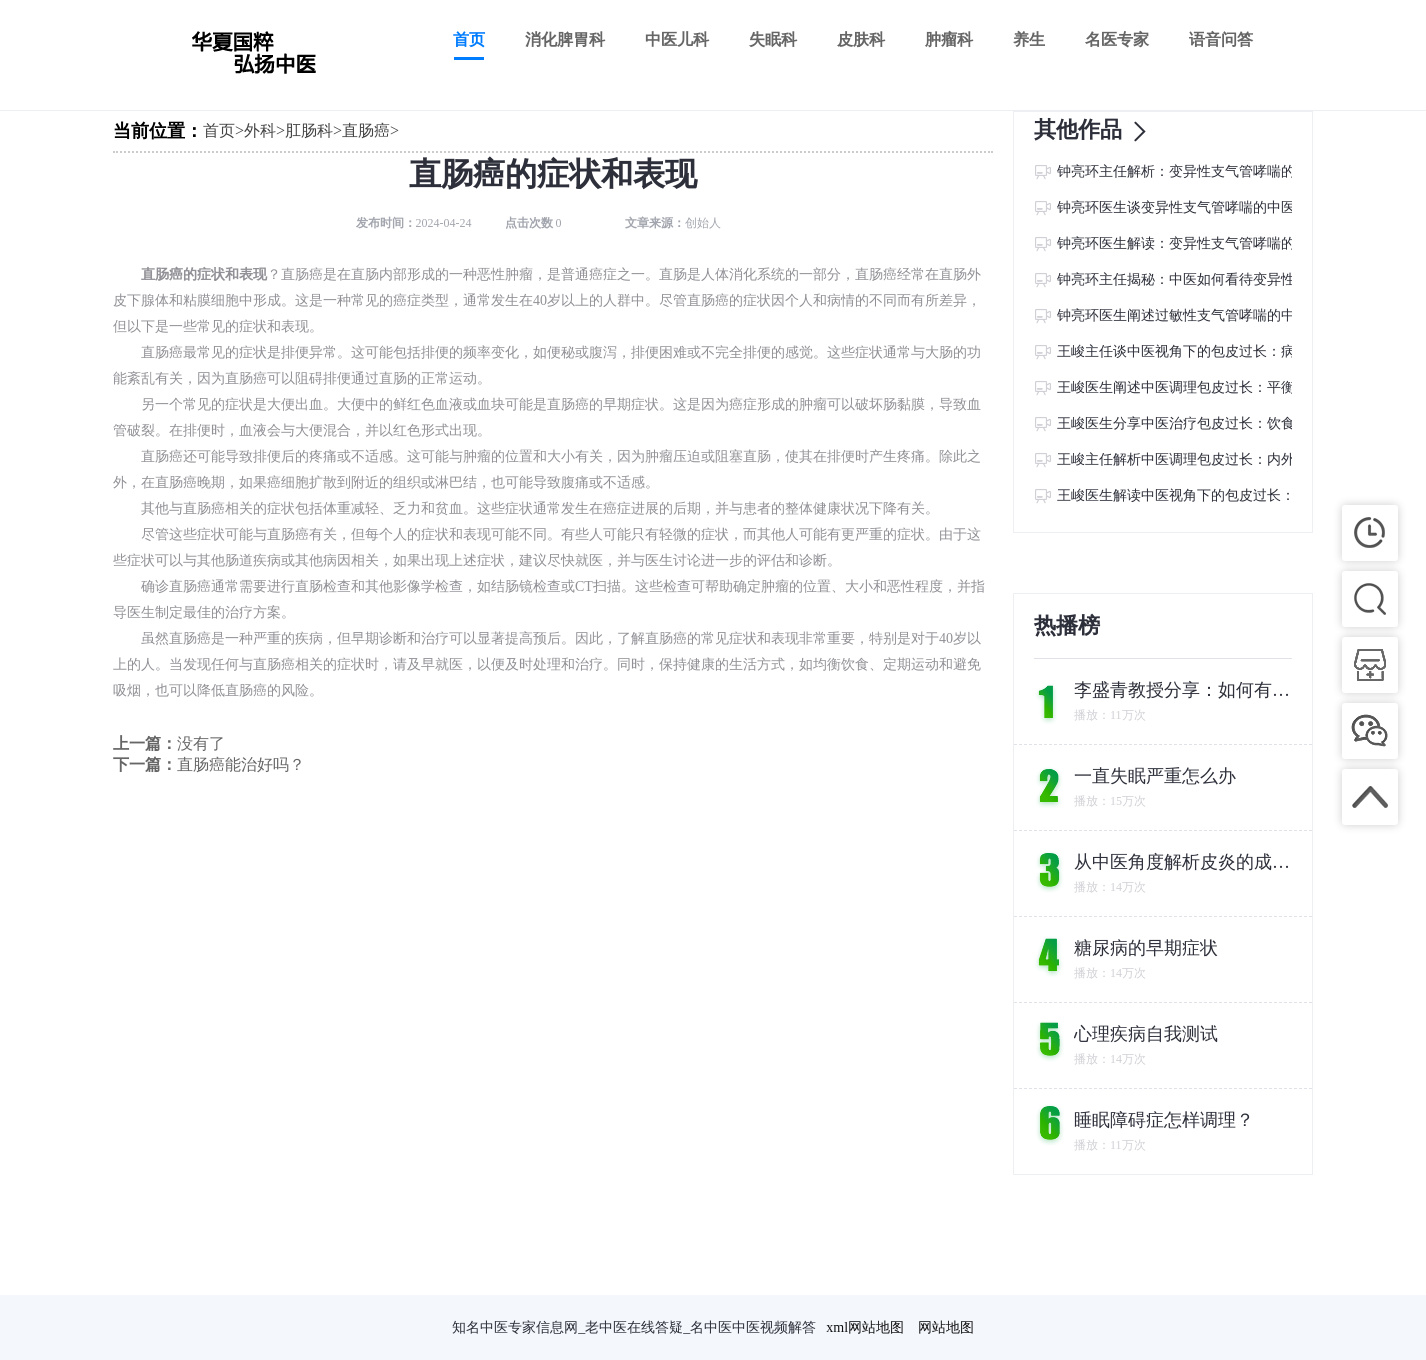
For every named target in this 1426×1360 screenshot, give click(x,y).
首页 (469, 39)
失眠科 (773, 39)
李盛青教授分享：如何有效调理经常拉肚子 (1184, 690)
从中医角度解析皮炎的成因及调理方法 (1184, 862)
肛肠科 (309, 130)
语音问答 (1221, 39)
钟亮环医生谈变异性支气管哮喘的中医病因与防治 (1211, 207)
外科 (260, 130)
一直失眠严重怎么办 (1155, 776)
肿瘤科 (949, 39)
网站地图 (946, 1327)
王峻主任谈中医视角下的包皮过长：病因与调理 (1204, 351)
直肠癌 (366, 130)
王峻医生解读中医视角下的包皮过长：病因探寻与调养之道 (1239, 495)
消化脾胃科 (565, 39)
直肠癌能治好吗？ (241, 764)
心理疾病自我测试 (1146, 1034)
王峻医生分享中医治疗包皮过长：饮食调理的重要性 (1218, 423)
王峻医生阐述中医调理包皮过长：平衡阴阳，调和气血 (1225, 387)
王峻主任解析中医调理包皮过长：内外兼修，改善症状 (1225, 459)
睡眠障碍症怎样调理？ (1164, 1120)
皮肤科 (861, 39)
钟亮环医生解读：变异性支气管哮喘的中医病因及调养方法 (1239, 243)
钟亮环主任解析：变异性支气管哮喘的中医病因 (1204, 171)
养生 (1029, 39)
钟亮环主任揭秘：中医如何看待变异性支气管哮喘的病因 (1232, 279)
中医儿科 (677, 39)
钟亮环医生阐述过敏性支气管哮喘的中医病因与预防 (1218, 315)
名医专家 (1117, 39)
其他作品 (1096, 131)
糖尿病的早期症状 (1146, 948)
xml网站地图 (865, 1327)
